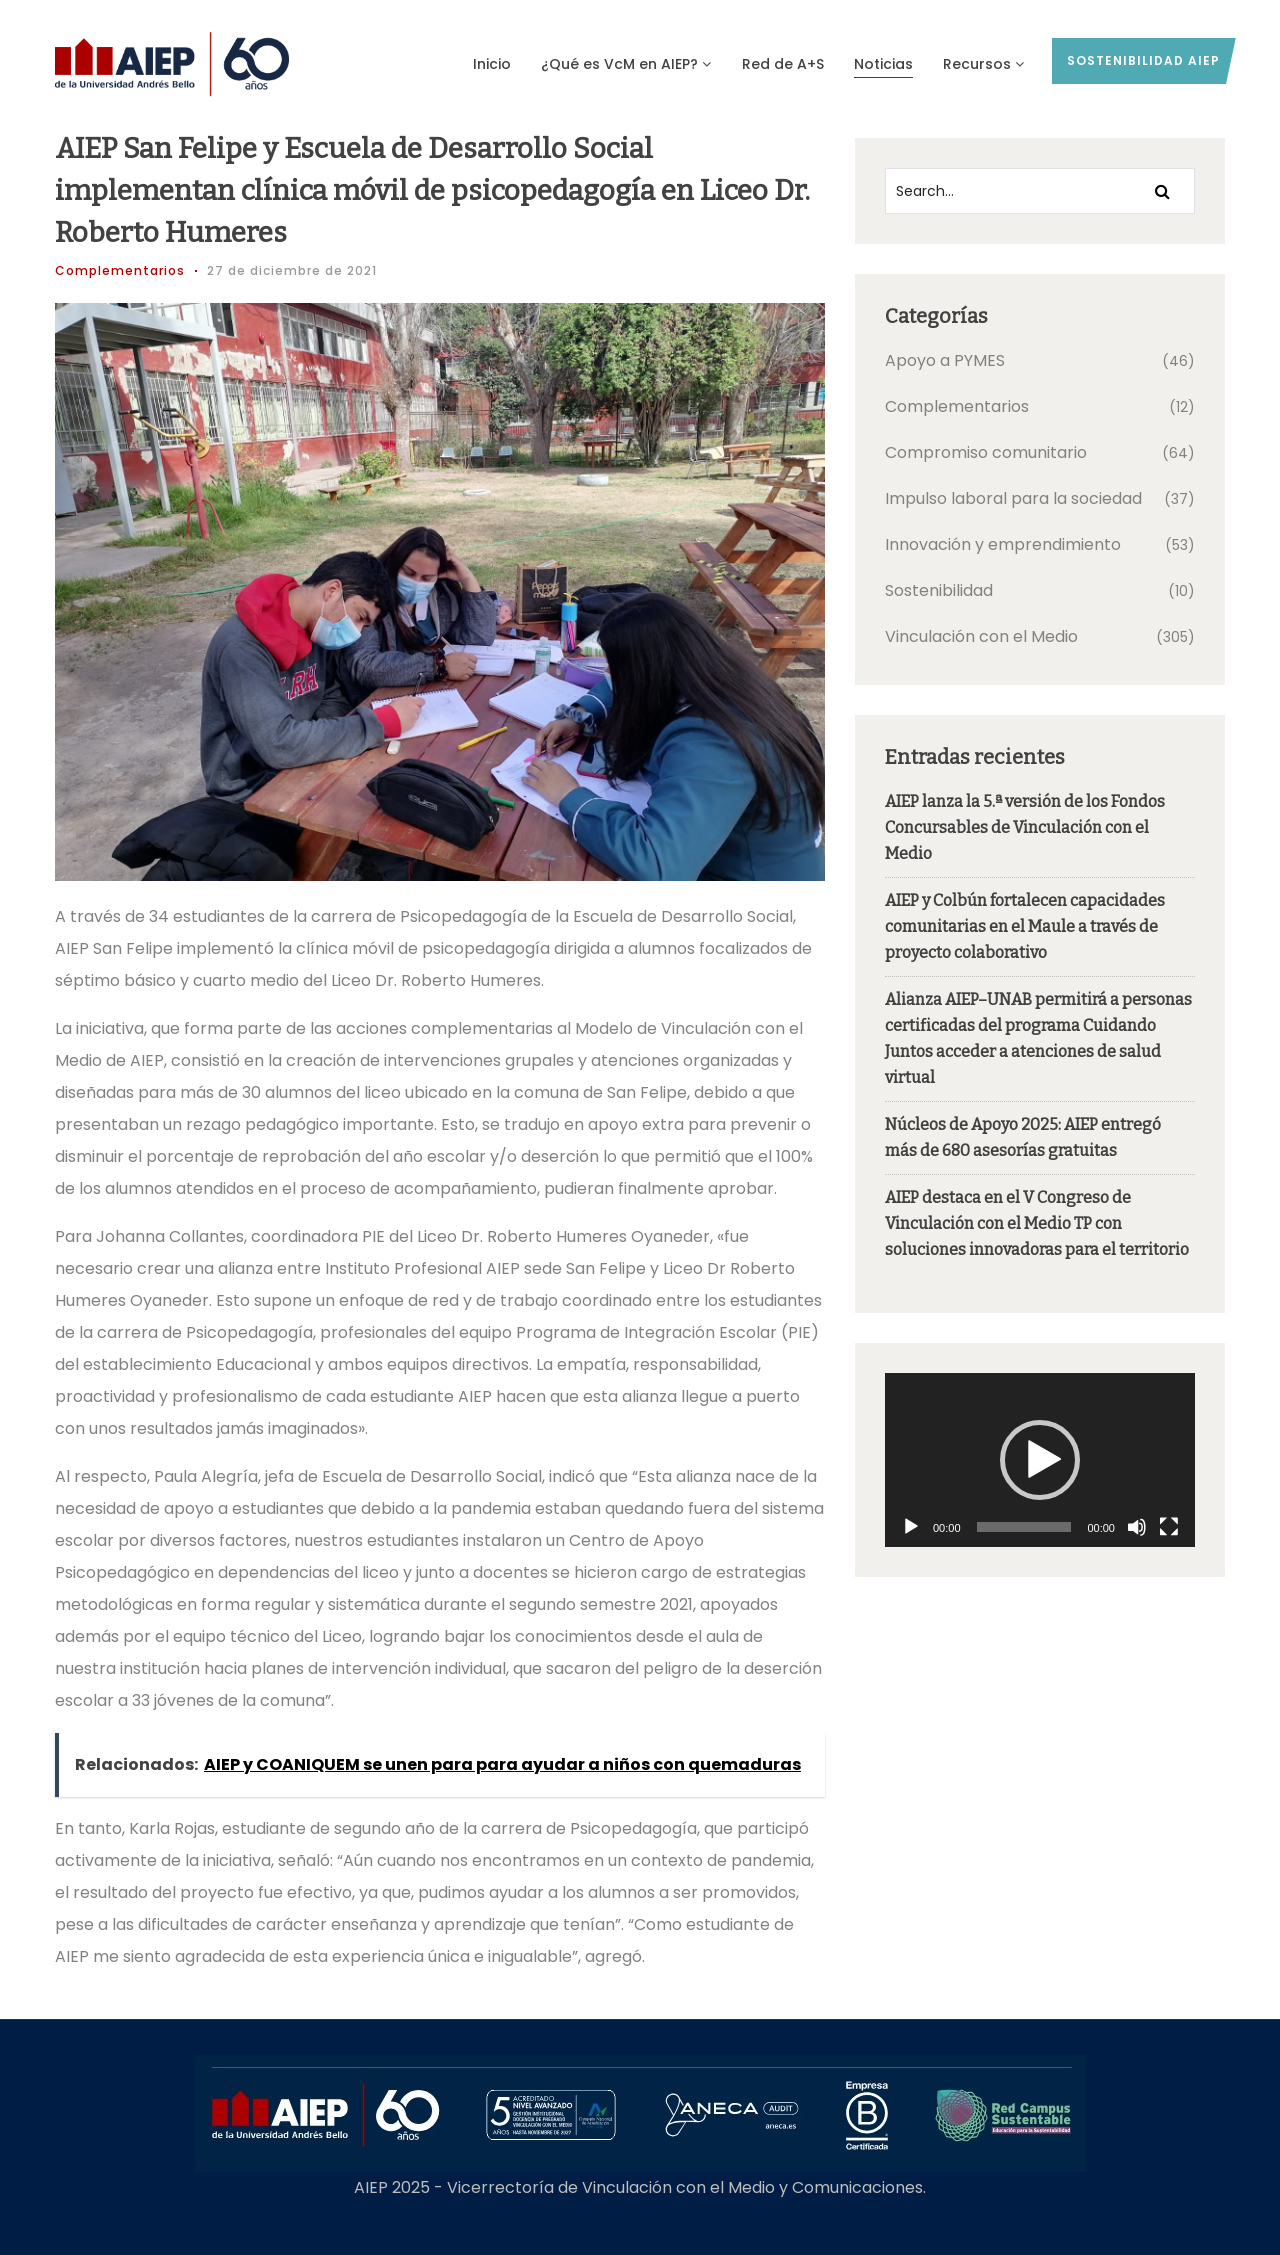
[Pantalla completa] (1169, 1527)
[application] (1040, 1460)
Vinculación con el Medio (981, 636)
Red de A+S (783, 64)
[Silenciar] (1137, 1527)
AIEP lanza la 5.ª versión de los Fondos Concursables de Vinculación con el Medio (1025, 827)
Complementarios (120, 270)
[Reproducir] (911, 1527)
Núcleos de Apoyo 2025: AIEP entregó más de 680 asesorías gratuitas (1023, 1137)
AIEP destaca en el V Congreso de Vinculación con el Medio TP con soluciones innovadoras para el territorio (1037, 1223)
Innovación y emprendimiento (1003, 544)
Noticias (883, 64)
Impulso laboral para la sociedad (1013, 498)
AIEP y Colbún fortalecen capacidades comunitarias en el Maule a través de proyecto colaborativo (1025, 926)
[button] (1040, 1460)
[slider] (1024, 1527)
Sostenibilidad (939, 590)
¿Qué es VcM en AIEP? (626, 64)
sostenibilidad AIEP (1143, 60)
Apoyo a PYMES (945, 360)
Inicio (492, 64)
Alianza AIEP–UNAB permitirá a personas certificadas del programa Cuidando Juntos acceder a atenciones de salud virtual (1038, 1038)
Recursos (984, 64)
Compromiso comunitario (986, 452)
